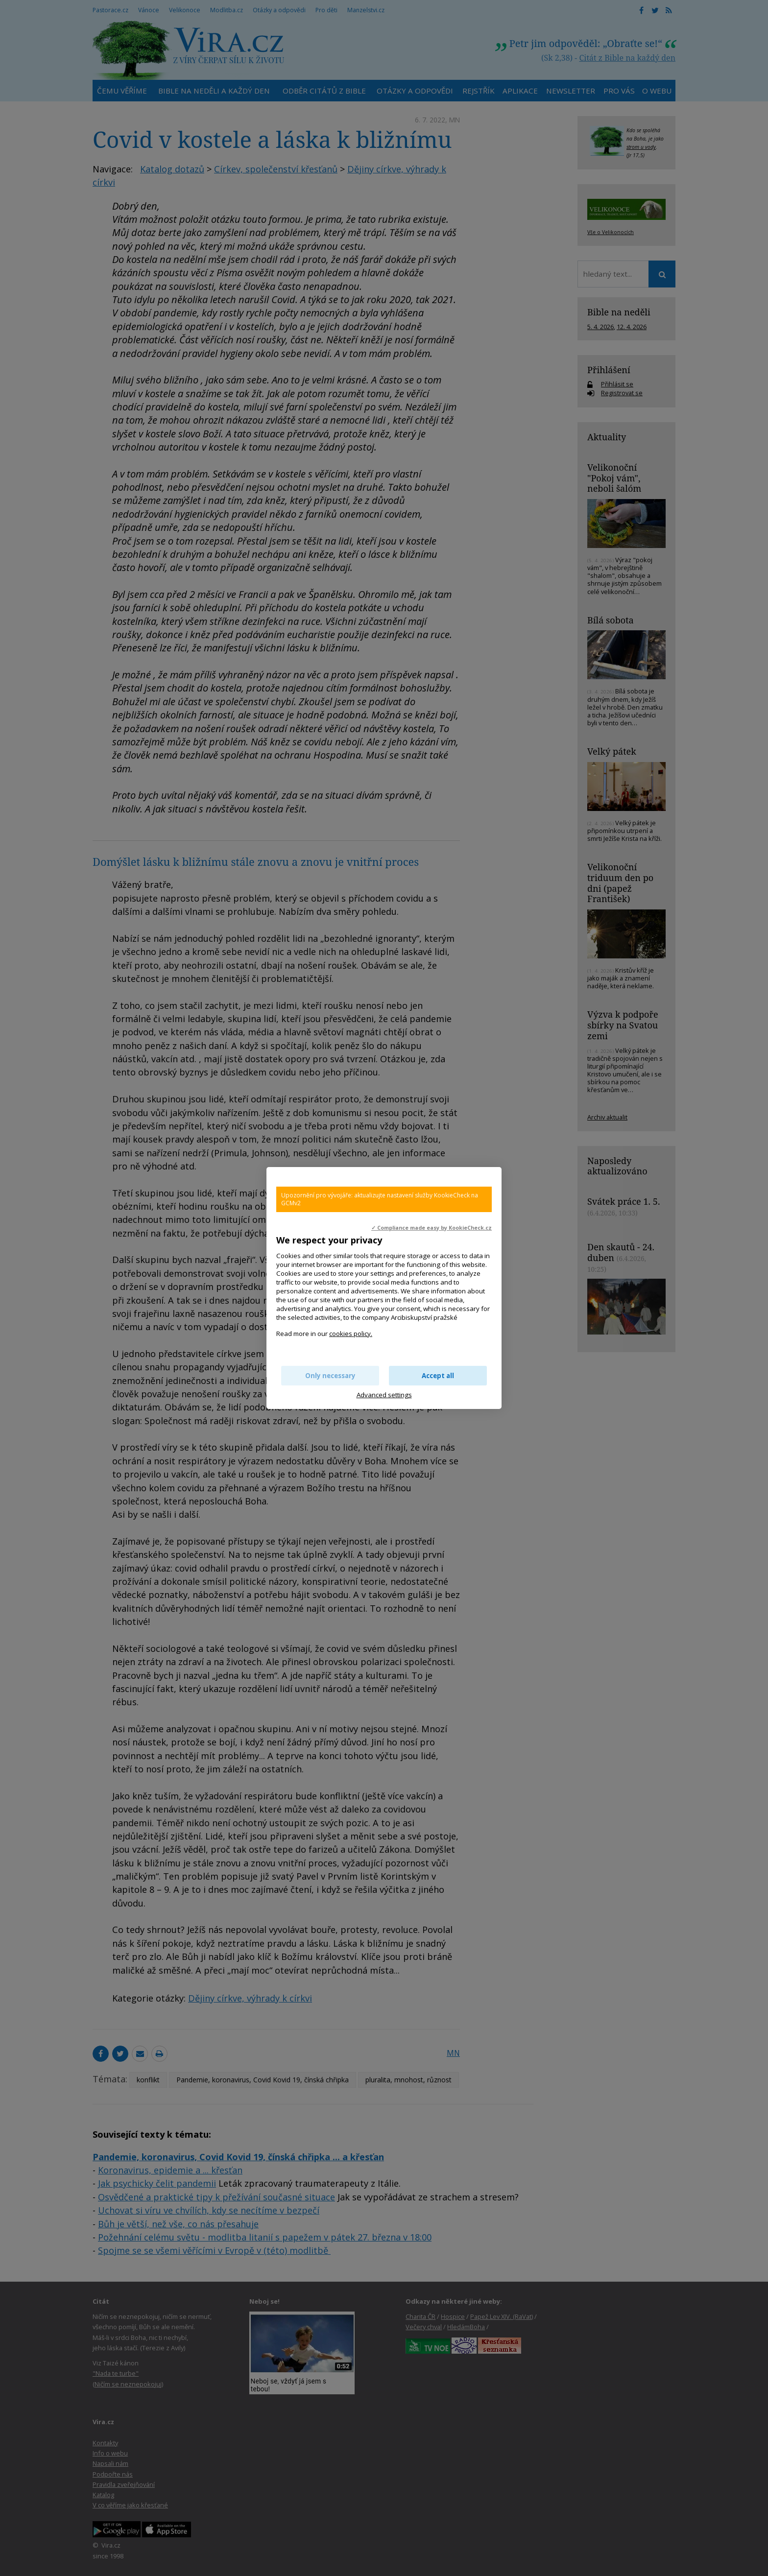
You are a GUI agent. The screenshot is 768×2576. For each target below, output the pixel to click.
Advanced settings (384, 1394)
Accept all (438, 1375)
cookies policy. (350, 1333)
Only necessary (330, 1375)
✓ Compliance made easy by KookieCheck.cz (431, 1227)
